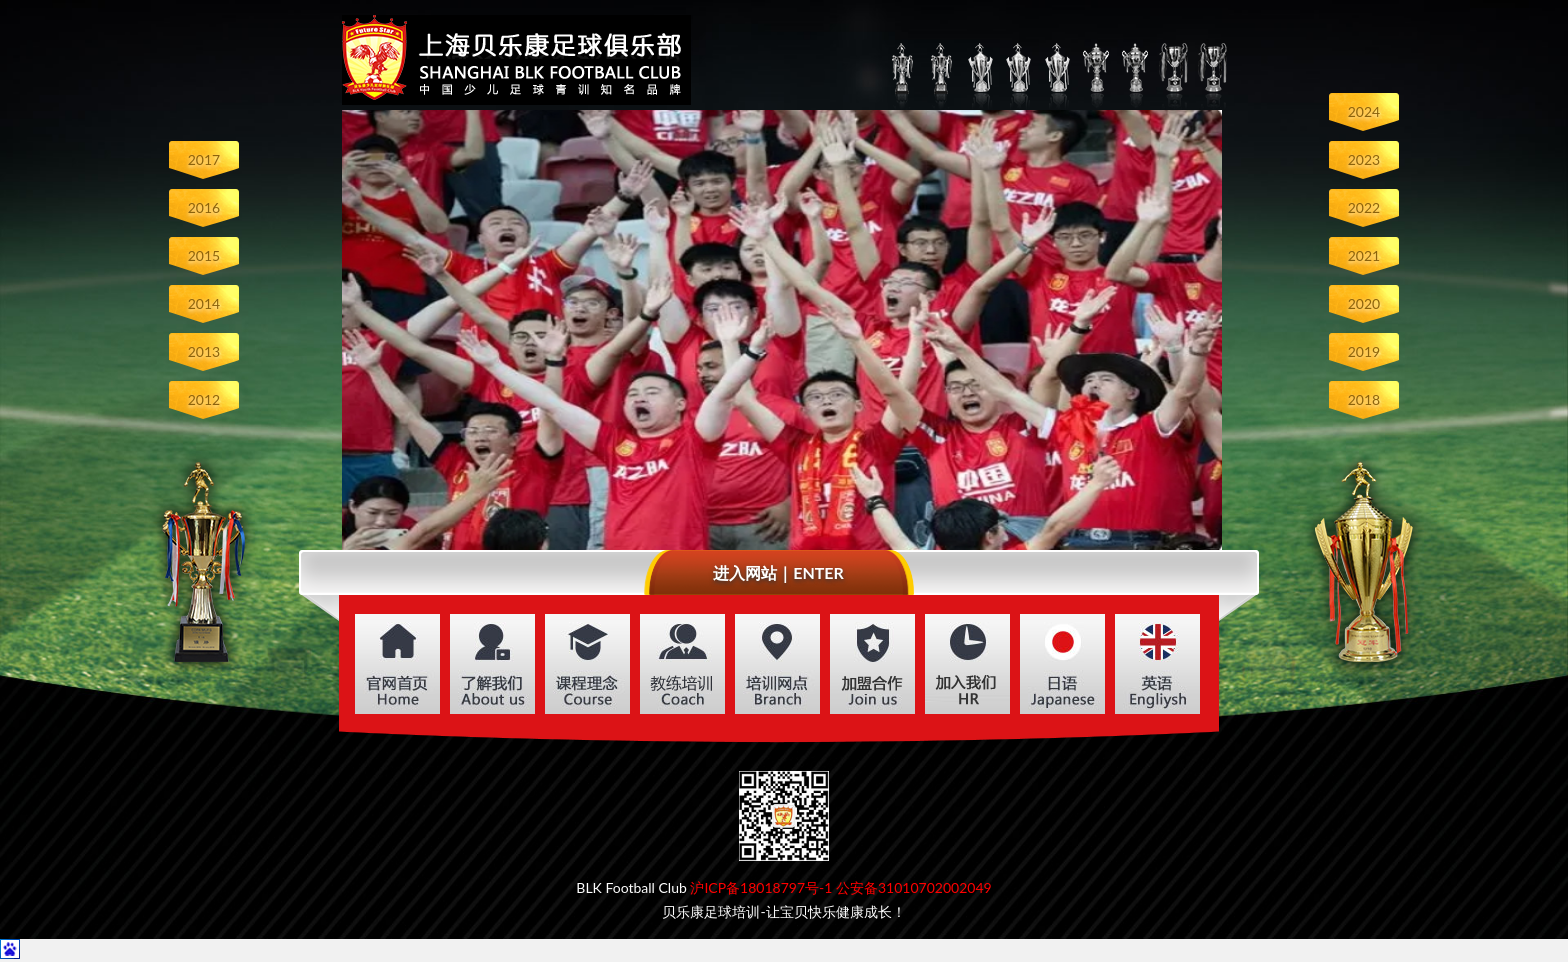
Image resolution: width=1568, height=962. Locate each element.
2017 (204, 159)
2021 (1364, 255)
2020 (1364, 303)
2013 (204, 351)
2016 (204, 207)
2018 (1364, 399)
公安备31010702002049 (914, 887)
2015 (204, 255)
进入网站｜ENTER (778, 572)
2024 (1364, 111)
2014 (204, 303)
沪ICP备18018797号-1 (761, 887)
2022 (1364, 207)
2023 (1364, 159)
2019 (1364, 351)
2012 (204, 399)
